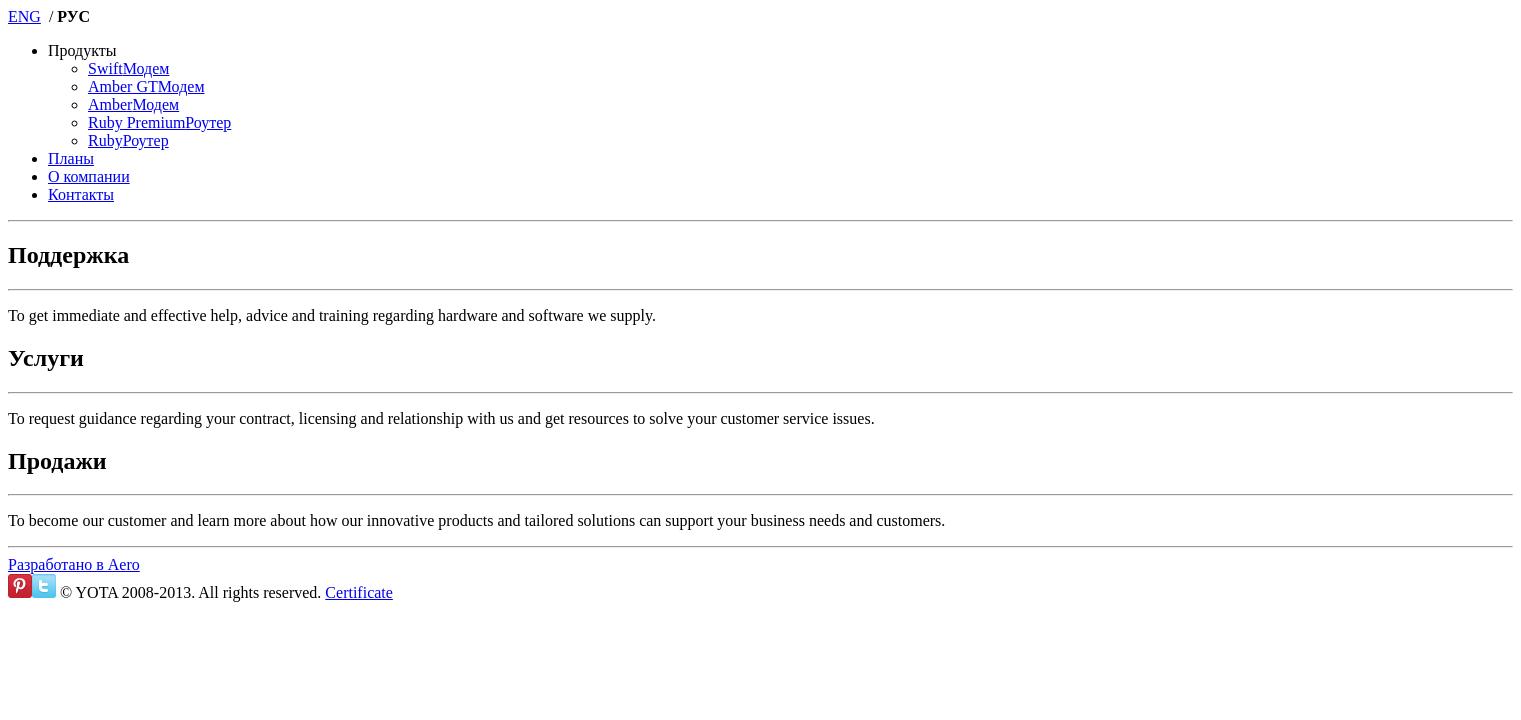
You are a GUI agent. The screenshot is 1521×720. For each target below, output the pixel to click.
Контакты (81, 194)
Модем (128, 68)
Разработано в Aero (74, 564)
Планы (71, 158)
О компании (89, 176)
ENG (24, 16)
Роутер (159, 122)
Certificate (359, 592)
